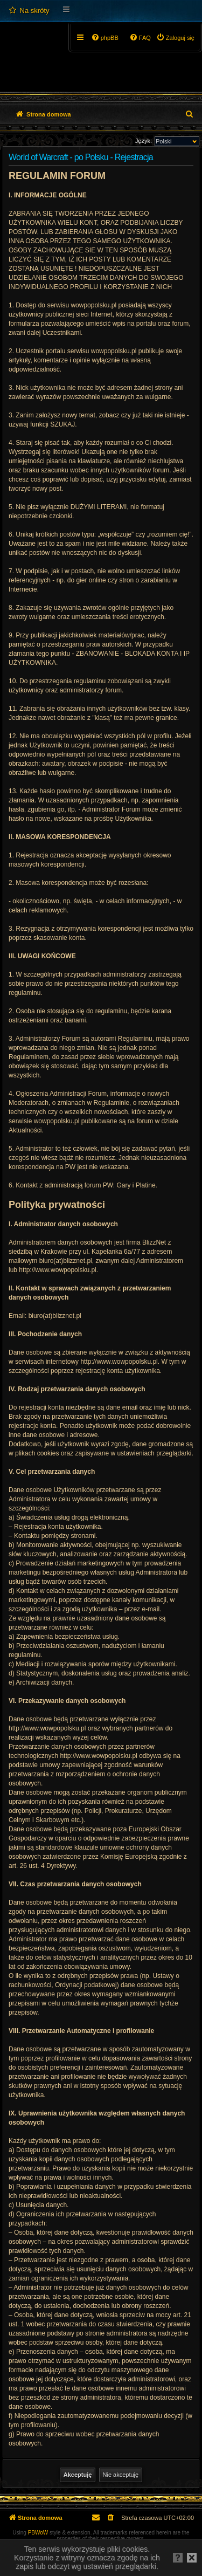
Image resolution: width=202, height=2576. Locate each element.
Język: (143, 141)
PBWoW (38, 2533)
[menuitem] (29, 11)
